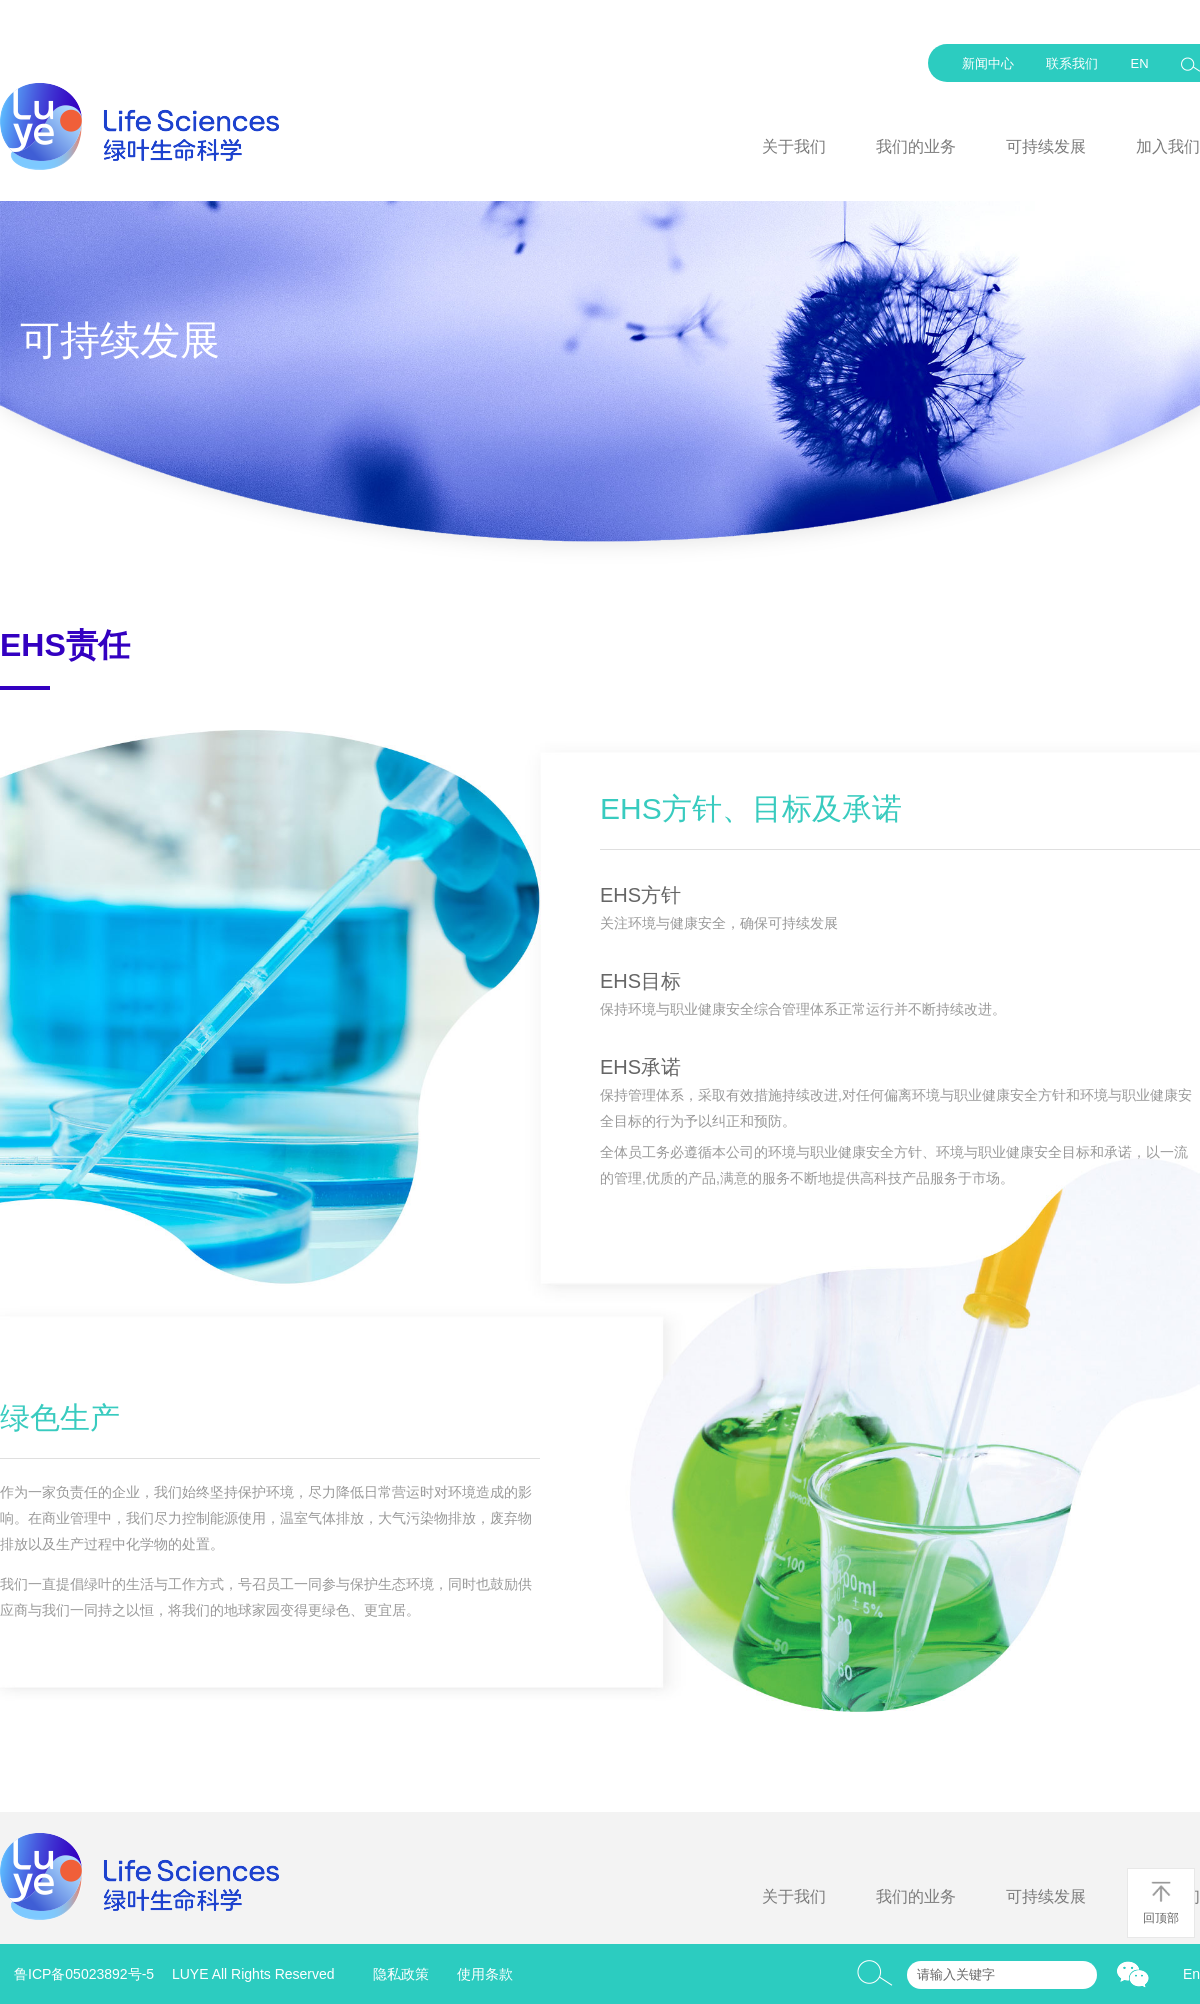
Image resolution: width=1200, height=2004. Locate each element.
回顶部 (1161, 1902)
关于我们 (794, 146)
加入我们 (1168, 146)
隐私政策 (401, 1974)
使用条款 (485, 1974)
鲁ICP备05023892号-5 (84, 1974)
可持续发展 (1046, 146)
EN (1139, 63)
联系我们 (1072, 63)
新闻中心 (988, 63)
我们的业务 (916, 146)
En (1191, 1974)
